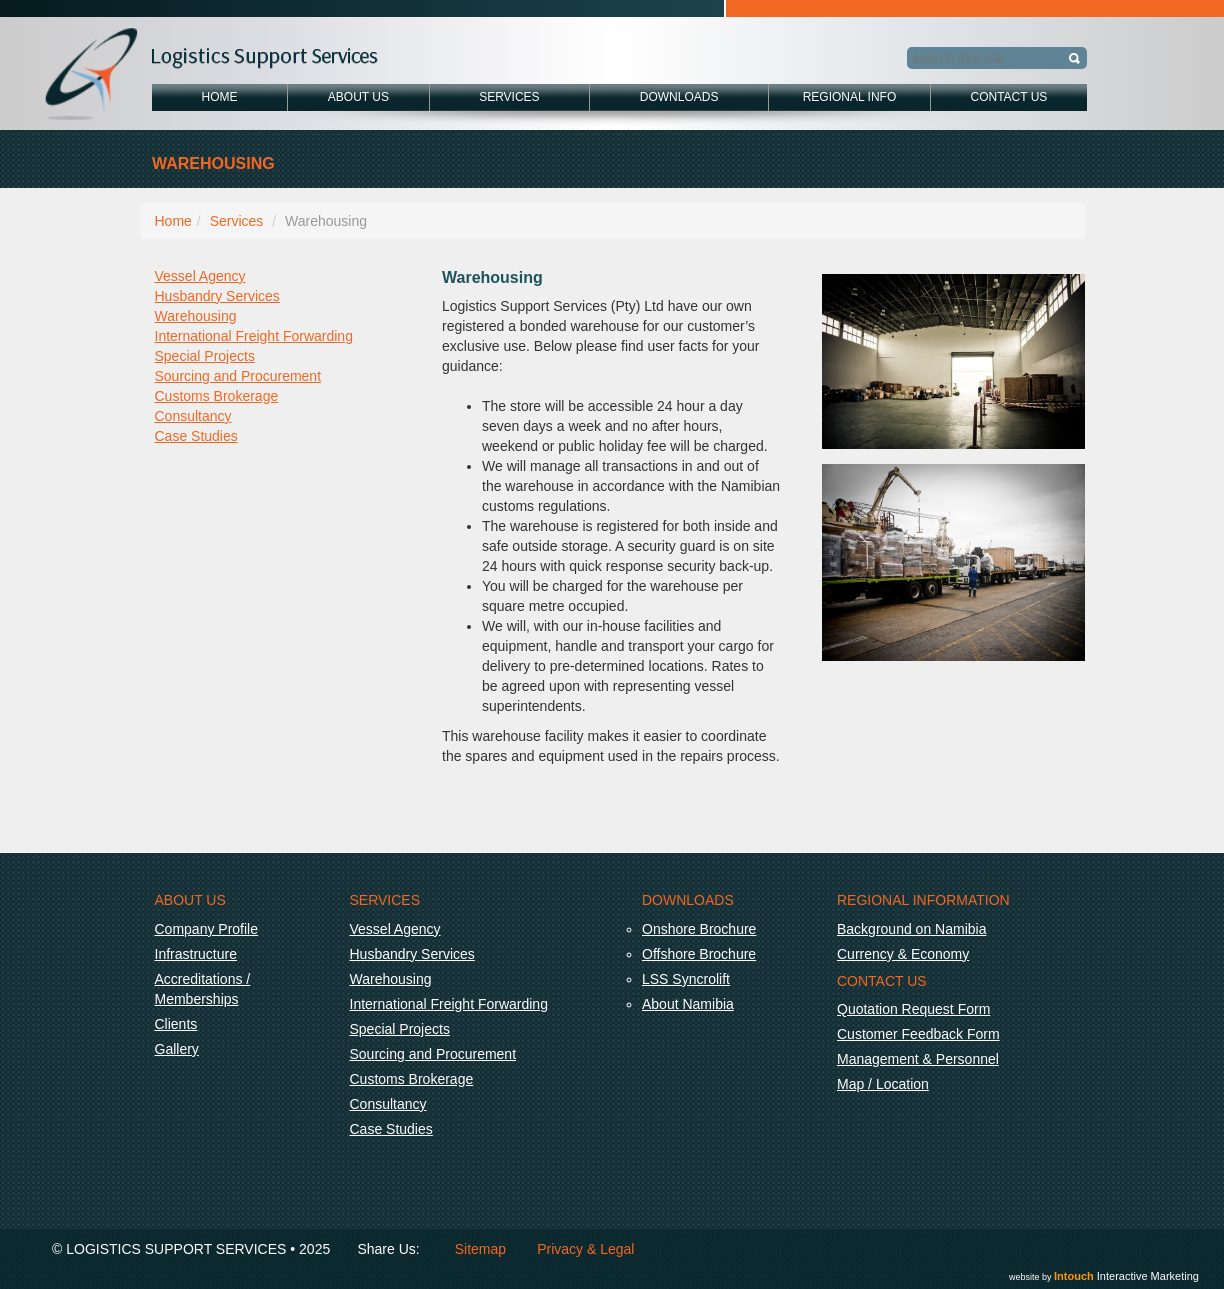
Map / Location (883, 1084)
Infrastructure (196, 954)
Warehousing (196, 316)
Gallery (177, 1049)
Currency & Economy (903, 954)
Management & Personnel (918, 1059)
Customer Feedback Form (918, 1034)
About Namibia (688, 1004)
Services (509, 97)
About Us (358, 97)
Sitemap (480, 1249)
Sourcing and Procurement (238, 376)
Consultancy (193, 416)
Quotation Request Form (913, 1009)
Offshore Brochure (699, 954)
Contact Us (1008, 97)
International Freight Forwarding (254, 336)
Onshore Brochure (699, 929)
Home (220, 97)
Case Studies (196, 436)
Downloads (679, 97)
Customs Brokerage (217, 396)
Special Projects (205, 356)
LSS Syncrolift (686, 979)
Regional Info (850, 97)
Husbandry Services (217, 296)
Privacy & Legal (585, 1249)
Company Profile (207, 929)
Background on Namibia (911, 929)
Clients (176, 1024)
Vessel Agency (200, 276)
